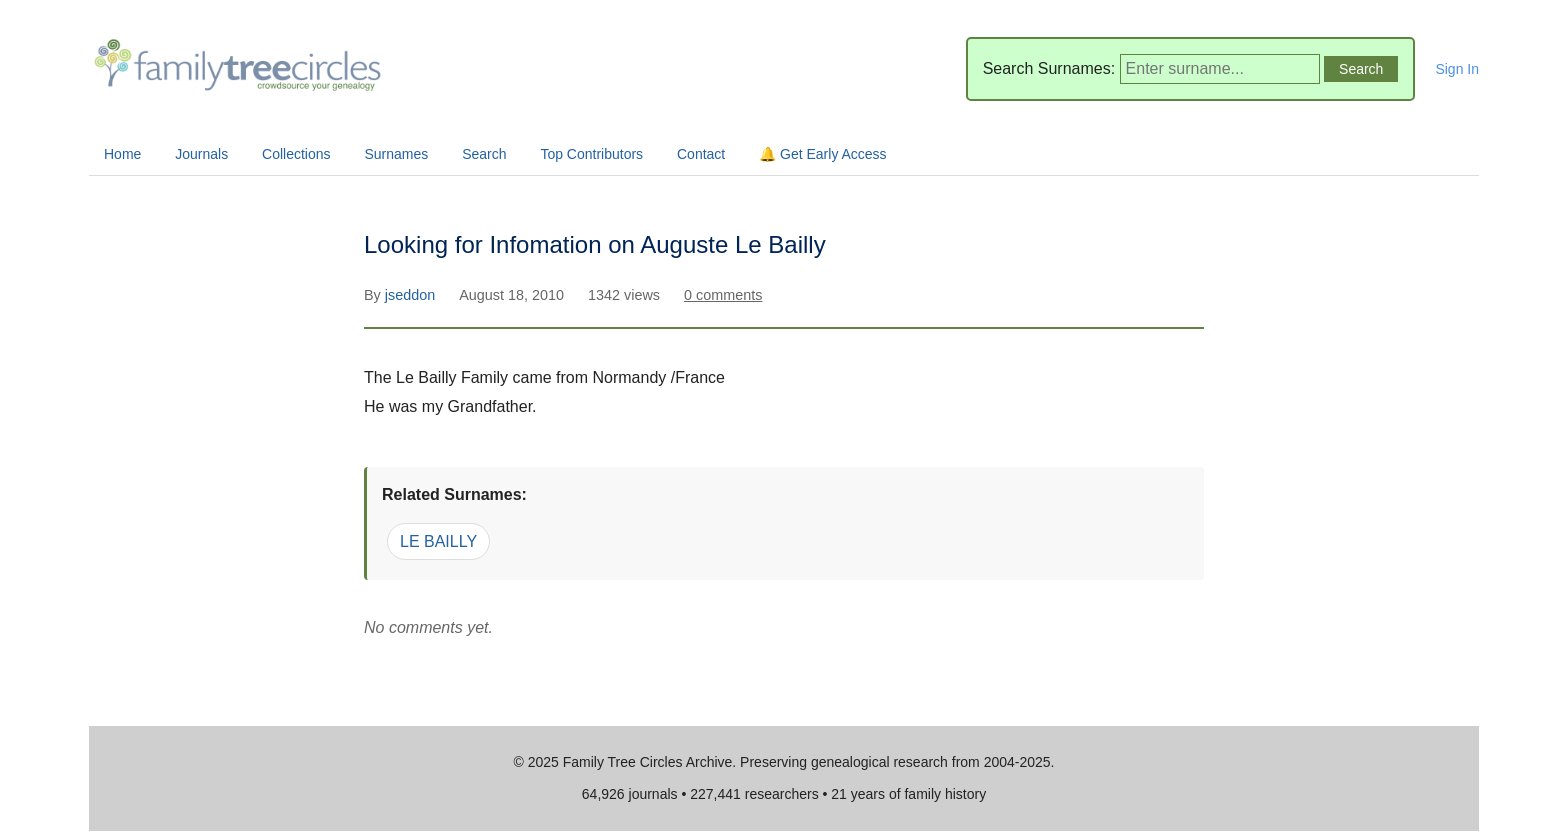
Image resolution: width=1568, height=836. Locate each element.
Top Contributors (591, 154)
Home (122, 154)
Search (484, 154)
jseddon (412, 295)
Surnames (396, 154)
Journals (201, 154)
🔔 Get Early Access (822, 154)
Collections (296, 154)
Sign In (1457, 69)
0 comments (723, 295)
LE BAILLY (438, 541)
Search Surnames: (1049, 68)
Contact (701, 154)
